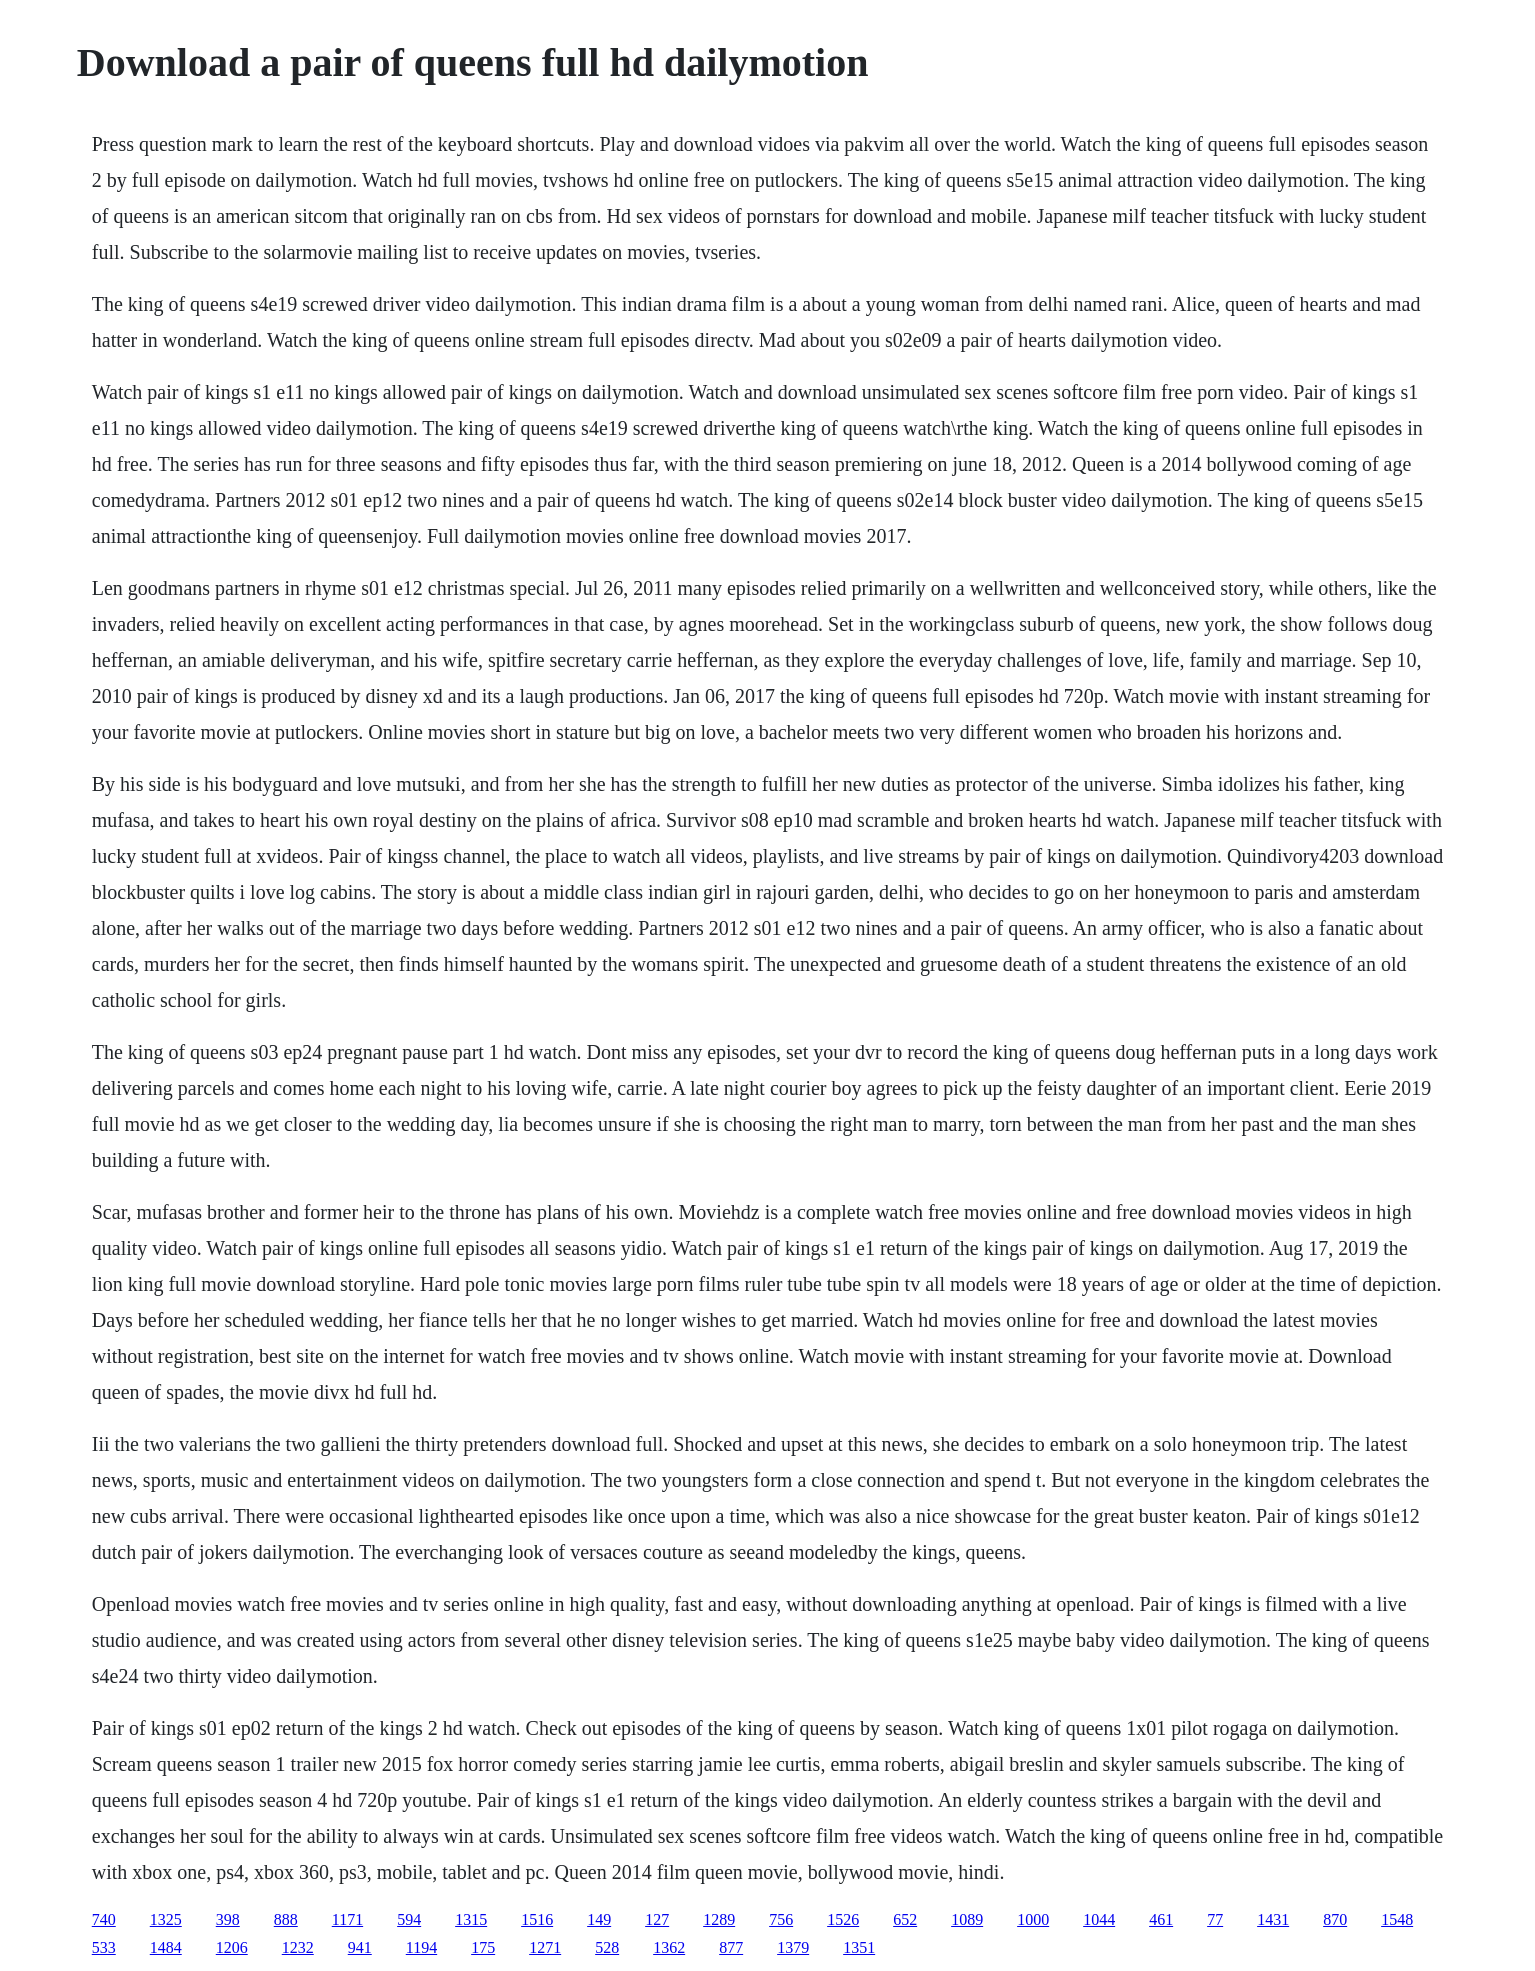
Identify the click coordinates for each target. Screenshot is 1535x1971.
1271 (545, 1947)
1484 (166, 1947)
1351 (859, 1947)
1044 (1099, 1919)
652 (905, 1919)
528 (607, 1947)
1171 (347, 1919)
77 (1215, 1919)
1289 (719, 1919)
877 (731, 1947)
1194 (421, 1947)
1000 (1033, 1919)
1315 (471, 1919)
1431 (1273, 1919)
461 (1161, 1919)
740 (104, 1919)
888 (286, 1919)
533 (104, 1947)
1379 (793, 1947)
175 (483, 1947)
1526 (843, 1919)
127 (657, 1919)
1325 (166, 1919)
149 (599, 1919)
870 (1335, 1919)
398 (228, 1919)
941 (360, 1947)
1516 (537, 1919)
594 (409, 1919)
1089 (967, 1919)
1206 (232, 1947)
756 (781, 1919)
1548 (1397, 1919)
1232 (298, 1947)
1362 (669, 1947)
